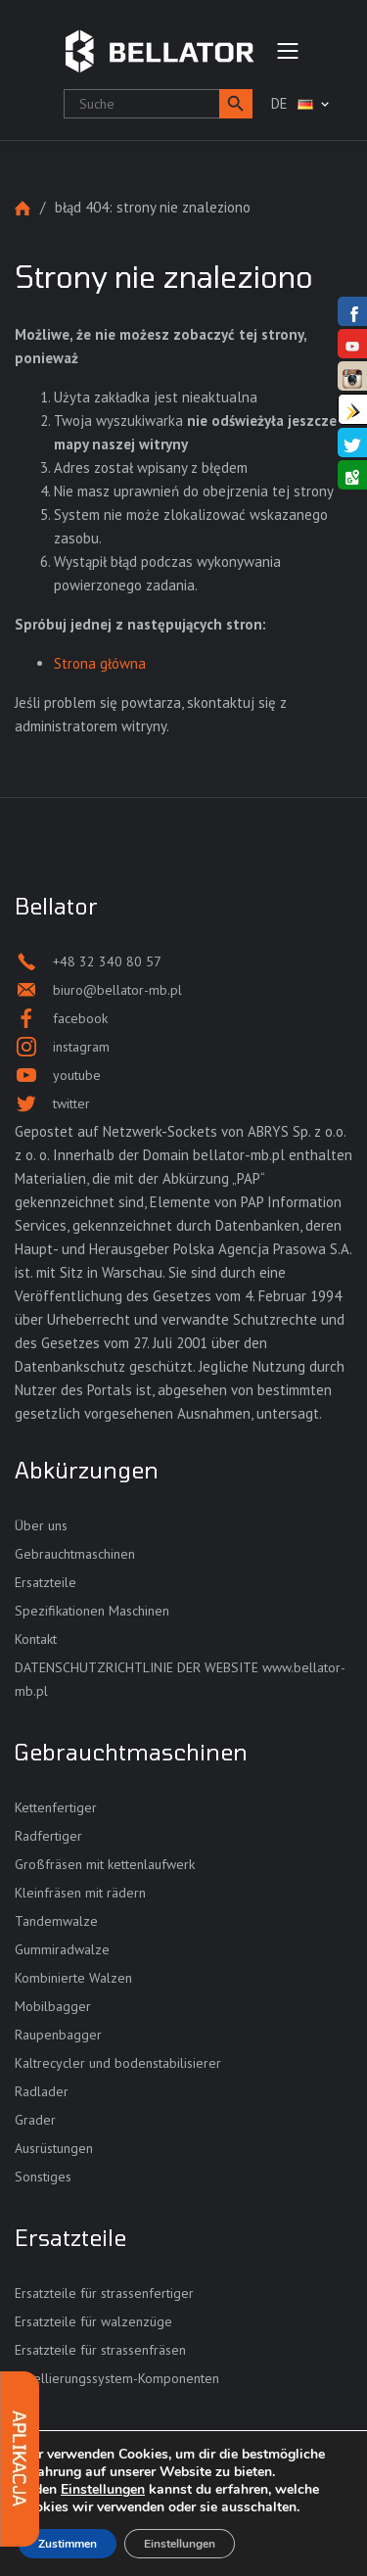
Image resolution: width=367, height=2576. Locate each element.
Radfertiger (48, 1836)
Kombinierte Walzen (73, 1978)
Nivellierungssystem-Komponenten (117, 2378)
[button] (235, 103)
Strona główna (22, 208)
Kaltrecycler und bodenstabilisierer (118, 2063)
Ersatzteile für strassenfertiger (104, 2293)
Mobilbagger (53, 2006)
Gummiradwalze (62, 1949)
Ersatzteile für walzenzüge (93, 2321)
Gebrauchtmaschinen (75, 1554)
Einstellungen (103, 2490)
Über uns (41, 1525)
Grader (35, 2120)
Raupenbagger (58, 2034)
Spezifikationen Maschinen (92, 1610)
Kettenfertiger (56, 1807)
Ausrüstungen (54, 2148)
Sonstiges (43, 2176)
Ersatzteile (45, 1582)
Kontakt (36, 1639)
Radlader (42, 2091)
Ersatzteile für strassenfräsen (100, 2350)
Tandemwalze (56, 1921)
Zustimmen (67, 2544)
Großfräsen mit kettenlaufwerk (105, 1864)
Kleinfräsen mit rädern (80, 1892)
